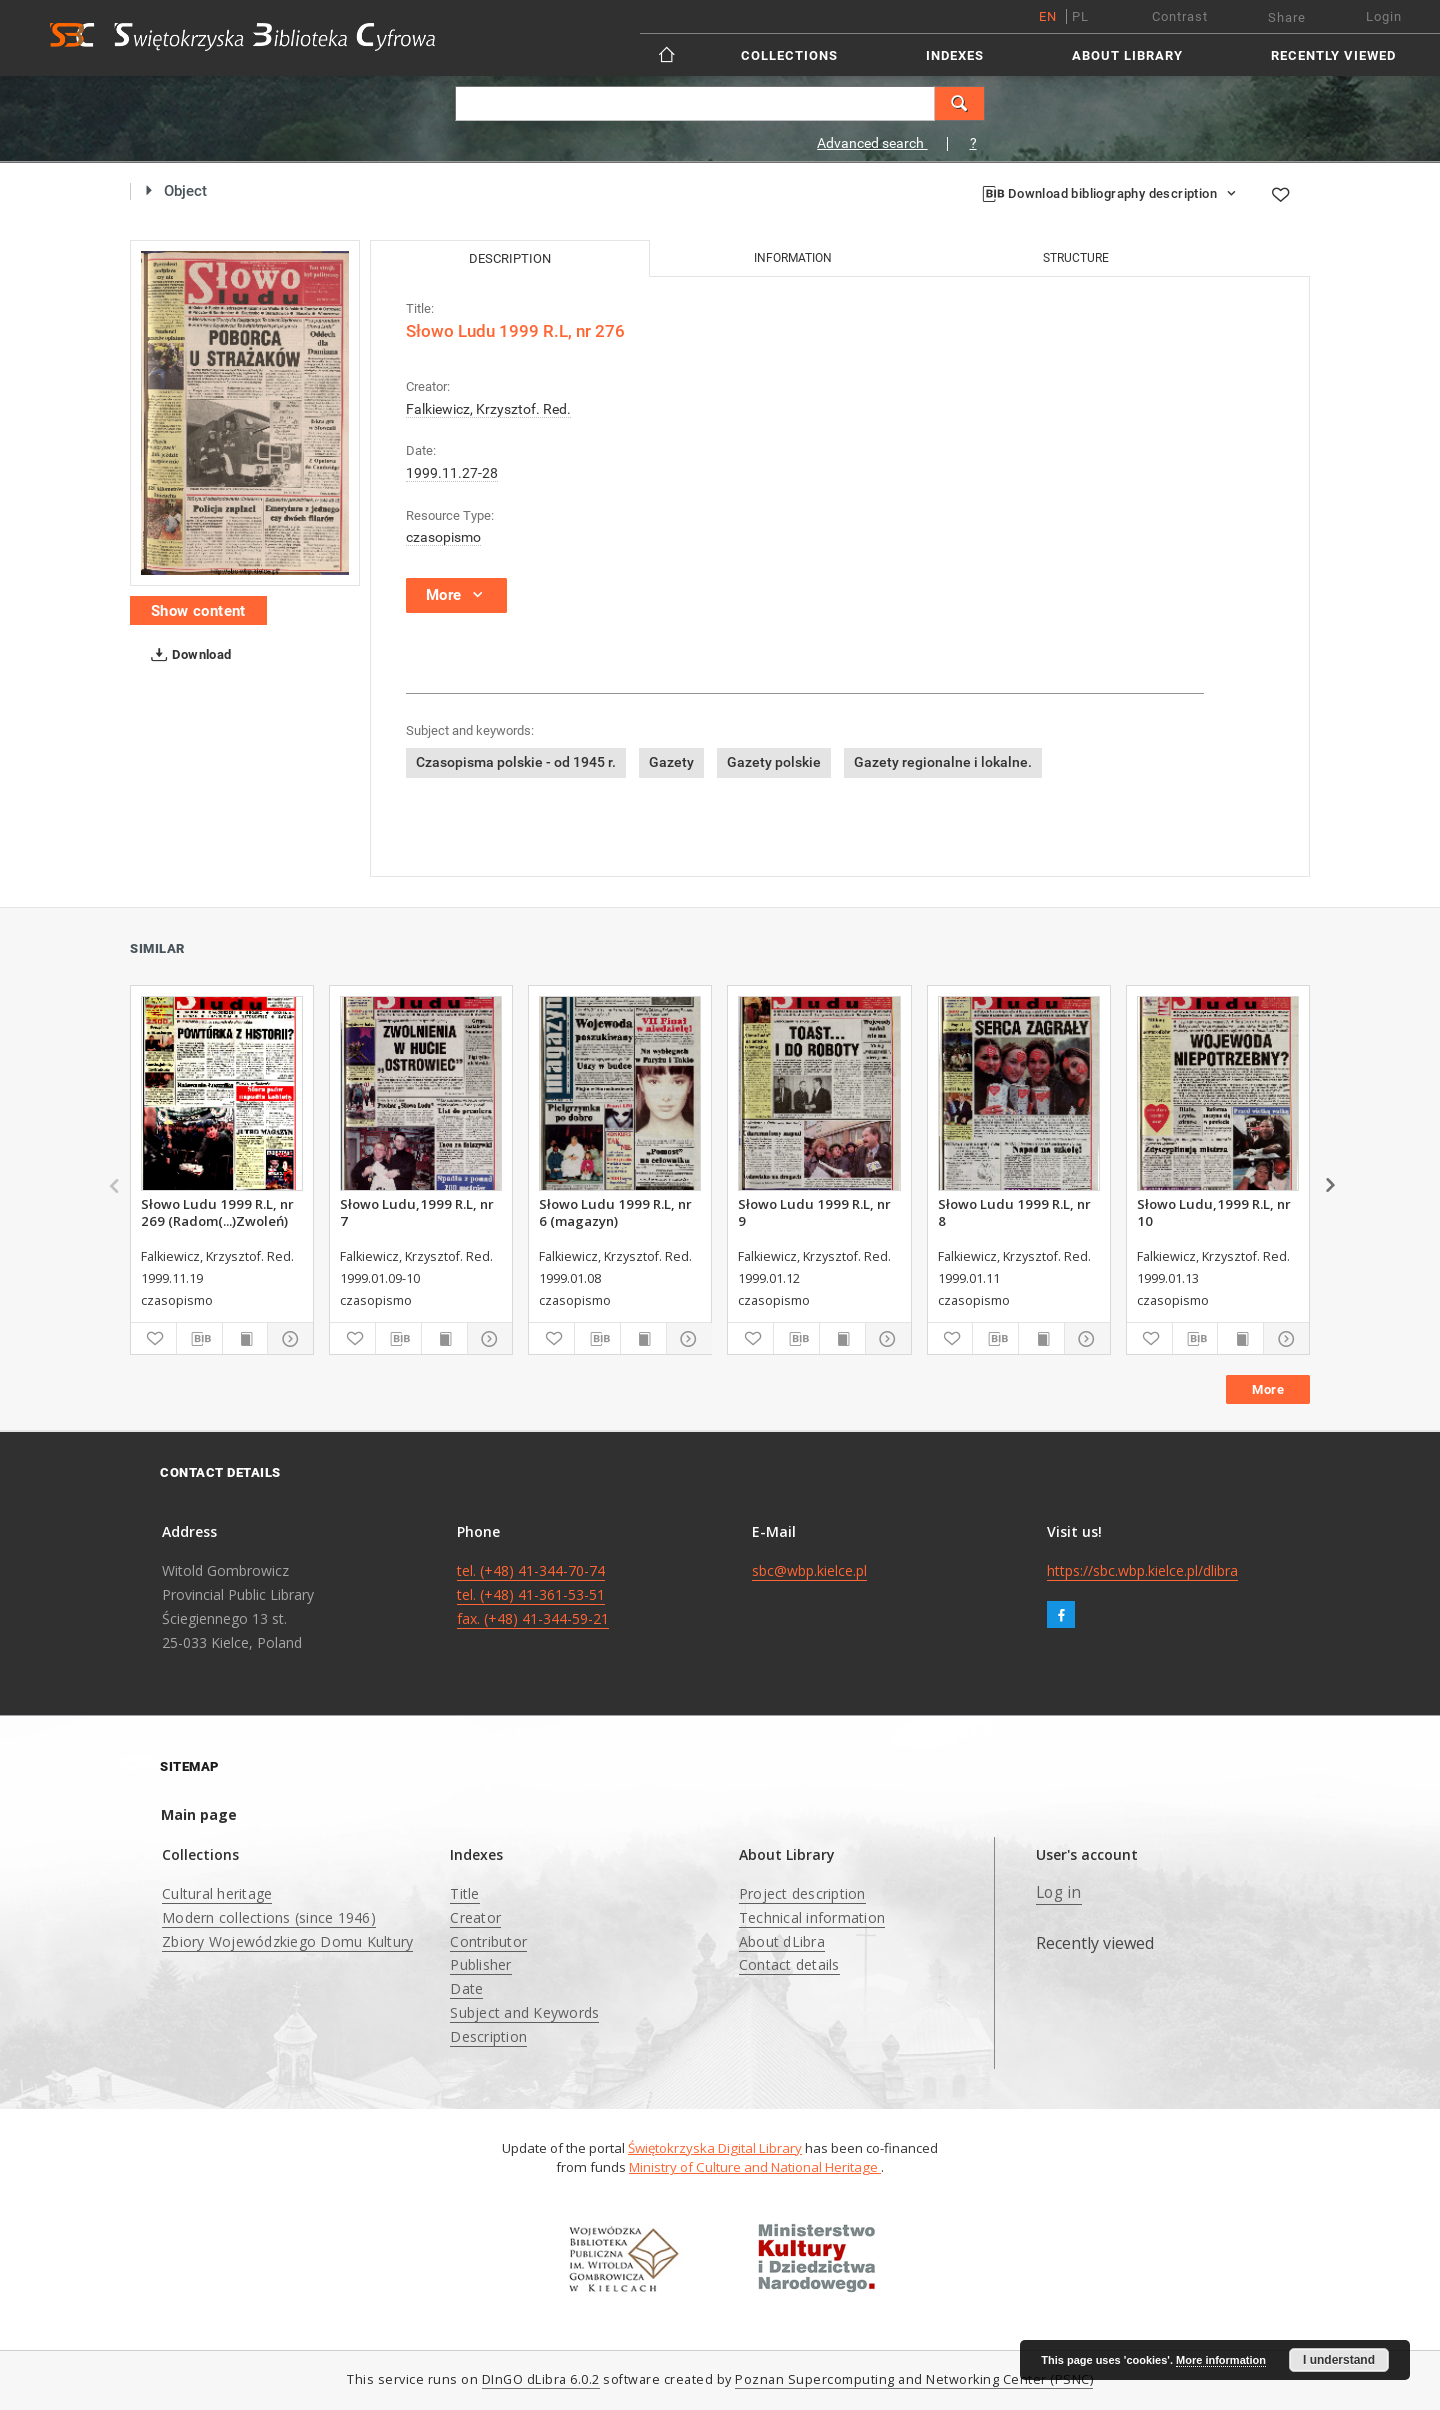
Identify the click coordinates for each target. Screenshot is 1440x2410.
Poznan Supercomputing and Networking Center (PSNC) (914, 2379)
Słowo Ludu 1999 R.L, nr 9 (814, 1212)
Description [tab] (510, 258)
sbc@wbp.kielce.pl (809, 1570)
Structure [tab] (1076, 258)
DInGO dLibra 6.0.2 (541, 2379)
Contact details (789, 1964)
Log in (1059, 1892)
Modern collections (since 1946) (269, 1917)
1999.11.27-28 (452, 473)
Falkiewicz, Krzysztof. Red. (488, 409)
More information (1221, 2360)
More (1268, 1389)
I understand (1339, 2360)
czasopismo (443, 537)
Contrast (1180, 16)
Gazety (671, 762)
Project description (802, 1893)
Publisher (480, 1964)
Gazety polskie (774, 762)
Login (1384, 16)
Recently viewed (1333, 55)
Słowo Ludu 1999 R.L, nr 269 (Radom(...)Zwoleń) (217, 1212)
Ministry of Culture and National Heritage (755, 2167)
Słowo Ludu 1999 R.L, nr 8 (1014, 1212)
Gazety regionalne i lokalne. (943, 762)
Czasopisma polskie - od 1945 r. (516, 762)
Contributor (488, 1941)
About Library (1127, 55)
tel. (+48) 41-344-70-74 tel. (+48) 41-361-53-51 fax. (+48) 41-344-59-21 (533, 1594)
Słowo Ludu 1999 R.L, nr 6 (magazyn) (615, 1212)
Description (488, 2036)
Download (187, 655)
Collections (789, 55)
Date (466, 1988)
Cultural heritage (217, 1893)
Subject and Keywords (524, 2012)
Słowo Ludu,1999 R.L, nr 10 (1214, 1212)
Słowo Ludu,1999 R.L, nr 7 (417, 1212)
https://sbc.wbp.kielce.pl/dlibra (1142, 1570)
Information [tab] (793, 258)
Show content (198, 611)
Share (1287, 17)
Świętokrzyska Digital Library (715, 2148)
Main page (199, 1814)
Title (464, 1893)
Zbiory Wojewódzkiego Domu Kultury (287, 1941)
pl (1080, 16)
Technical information (812, 1917)
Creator (475, 1917)
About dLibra (782, 1941)
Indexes (955, 55)
